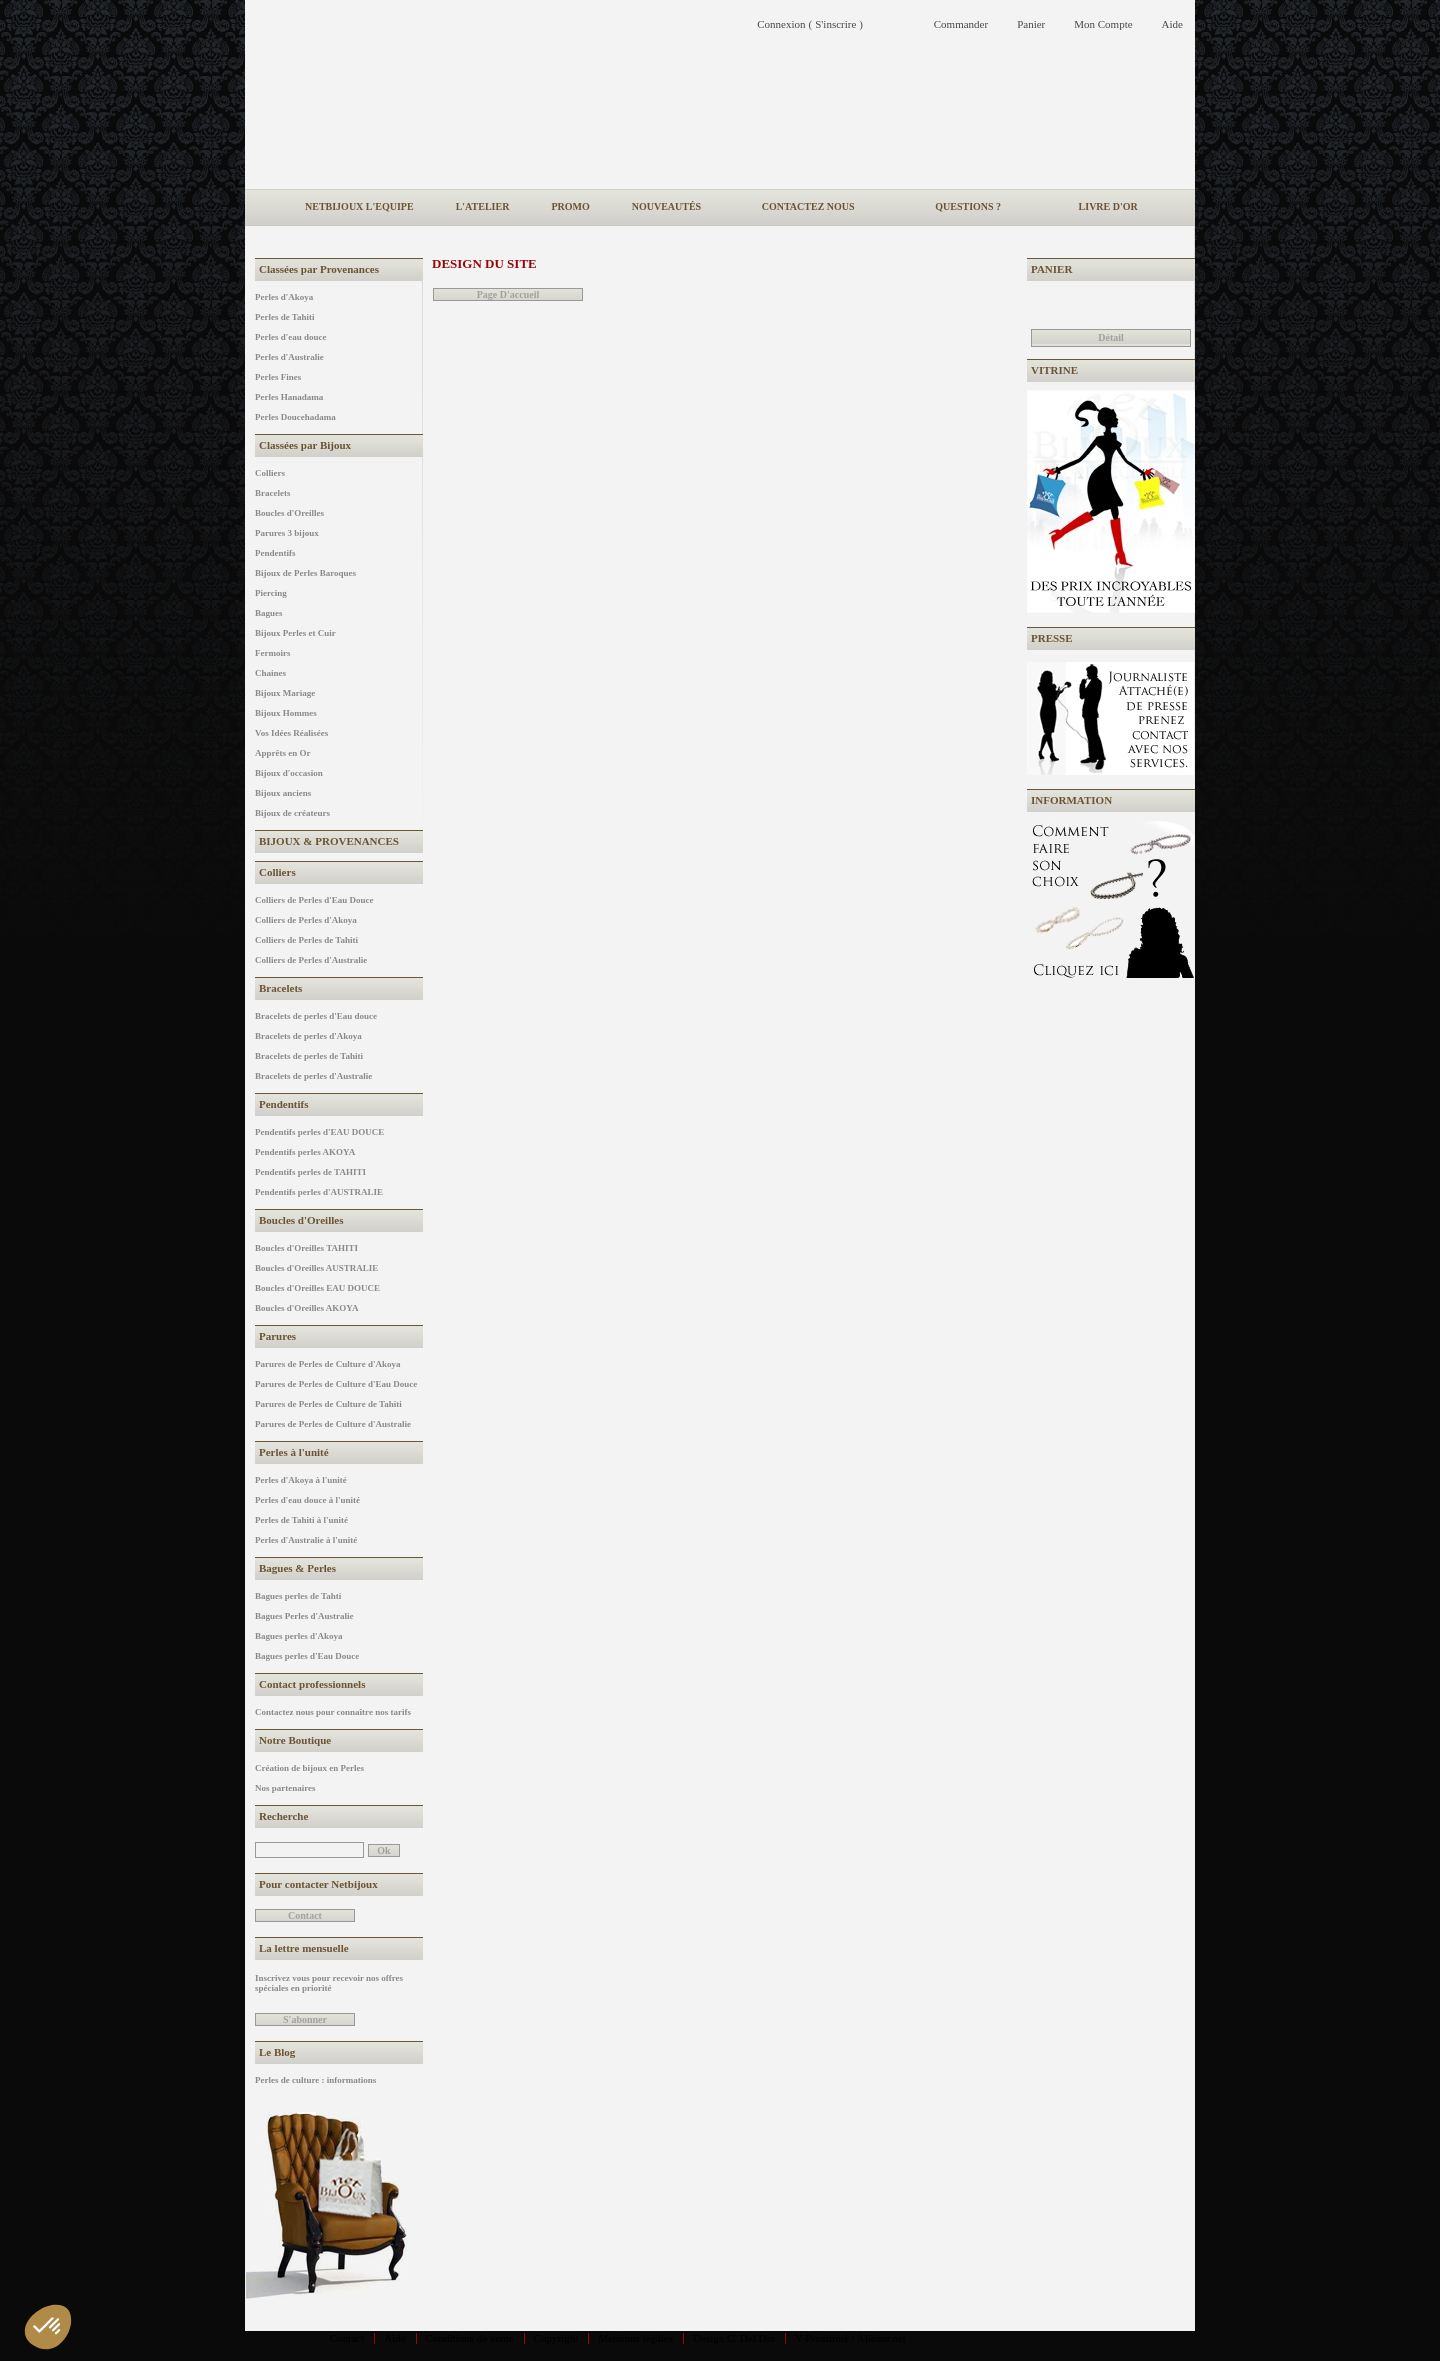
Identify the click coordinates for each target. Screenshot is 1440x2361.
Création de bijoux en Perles (309, 1768)
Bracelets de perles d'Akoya (308, 1036)
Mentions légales (635, 2338)
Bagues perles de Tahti (298, 1596)
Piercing (271, 593)
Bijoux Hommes (286, 713)
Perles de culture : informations (315, 2080)
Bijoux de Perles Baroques (305, 573)
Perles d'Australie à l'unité (306, 1540)
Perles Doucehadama (295, 417)
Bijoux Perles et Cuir (295, 633)
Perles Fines (278, 377)
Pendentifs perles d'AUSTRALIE (319, 1192)
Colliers (270, 473)
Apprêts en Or (283, 753)
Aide (394, 2338)
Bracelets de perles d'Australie (313, 1076)
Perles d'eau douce (291, 337)
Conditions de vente (470, 2338)
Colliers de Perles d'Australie (311, 960)
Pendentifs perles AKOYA (305, 1152)
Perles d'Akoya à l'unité (301, 1480)
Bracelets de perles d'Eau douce (316, 1016)
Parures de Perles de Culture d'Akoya (327, 1364)
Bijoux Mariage (285, 693)
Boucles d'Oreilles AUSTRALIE (316, 1268)
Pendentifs (275, 553)
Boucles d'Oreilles (289, 513)
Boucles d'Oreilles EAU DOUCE (317, 1288)
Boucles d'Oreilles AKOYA (307, 1308)
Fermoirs (272, 653)
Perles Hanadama (289, 397)
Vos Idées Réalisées (291, 733)
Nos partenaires (285, 1788)
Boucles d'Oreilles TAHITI (306, 1248)
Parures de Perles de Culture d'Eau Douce (336, 1384)
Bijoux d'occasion (289, 773)
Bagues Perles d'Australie (304, 1616)
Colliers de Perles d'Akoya (306, 920)
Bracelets (272, 493)
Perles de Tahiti (285, 317)
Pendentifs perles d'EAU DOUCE (319, 1132)
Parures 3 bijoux (287, 533)
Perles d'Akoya (284, 297)
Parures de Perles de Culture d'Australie (333, 1424)
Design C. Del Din (734, 2338)
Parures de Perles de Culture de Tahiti (328, 1404)
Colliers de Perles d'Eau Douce (314, 900)
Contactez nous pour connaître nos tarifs (333, 1712)
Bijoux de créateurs (292, 813)
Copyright (556, 2338)
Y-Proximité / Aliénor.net (850, 2338)
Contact (347, 2338)
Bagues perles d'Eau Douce (307, 1656)
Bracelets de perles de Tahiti (309, 1056)
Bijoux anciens (283, 793)
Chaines (270, 673)
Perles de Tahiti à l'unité (301, 1520)
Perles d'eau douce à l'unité (307, 1500)
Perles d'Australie (289, 357)
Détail (1111, 337)
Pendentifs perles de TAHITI (310, 1172)
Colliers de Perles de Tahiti (306, 940)
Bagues (269, 613)
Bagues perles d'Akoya (299, 1636)
